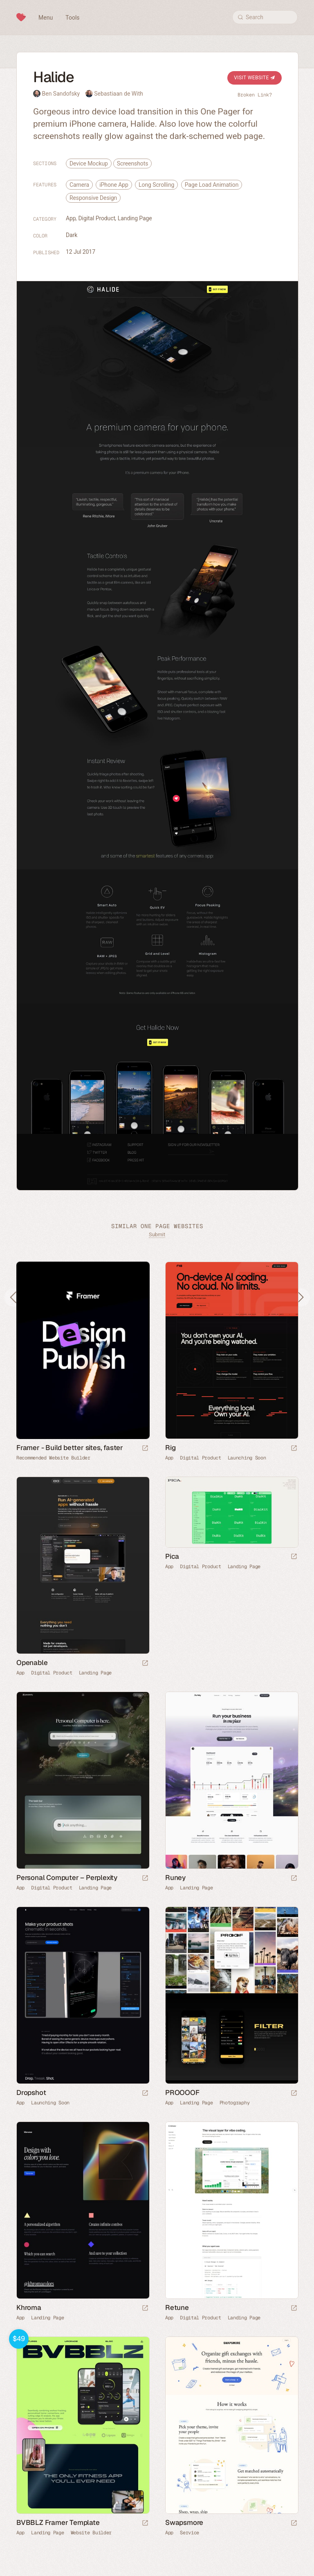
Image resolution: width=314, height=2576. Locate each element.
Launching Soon (247, 1457)
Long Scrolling (156, 184)
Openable (31, 1662)
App (71, 218)
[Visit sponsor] (145, 1448)
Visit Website (254, 78)
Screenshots (132, 163)
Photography (235, 2102)
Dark (71, 235)
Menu (45, 17)
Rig (170, 1447)
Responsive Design (93, 198)
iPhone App (113, 184)
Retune (177, 2307)
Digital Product (96, 218)
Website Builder (91, 2532)
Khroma (28, 2307)
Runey (175, 1877)
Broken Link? (255, 95)
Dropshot (31, 2092)
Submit (157, 1234)
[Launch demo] (145, 2523)
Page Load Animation (212, 184)
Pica (172, 1556)
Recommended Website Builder (53, 1457)
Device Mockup (89, 163)
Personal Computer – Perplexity (66, 1877)
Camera (79, 184)
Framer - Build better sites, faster (69, 1447)
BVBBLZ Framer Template (58, 2522)
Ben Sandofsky (61, 93)
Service (189, 2532)
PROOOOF (182, 2092)
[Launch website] (294, 1448)
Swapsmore (184, 2522)
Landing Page (135, 218)
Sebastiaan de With (118, 93)
